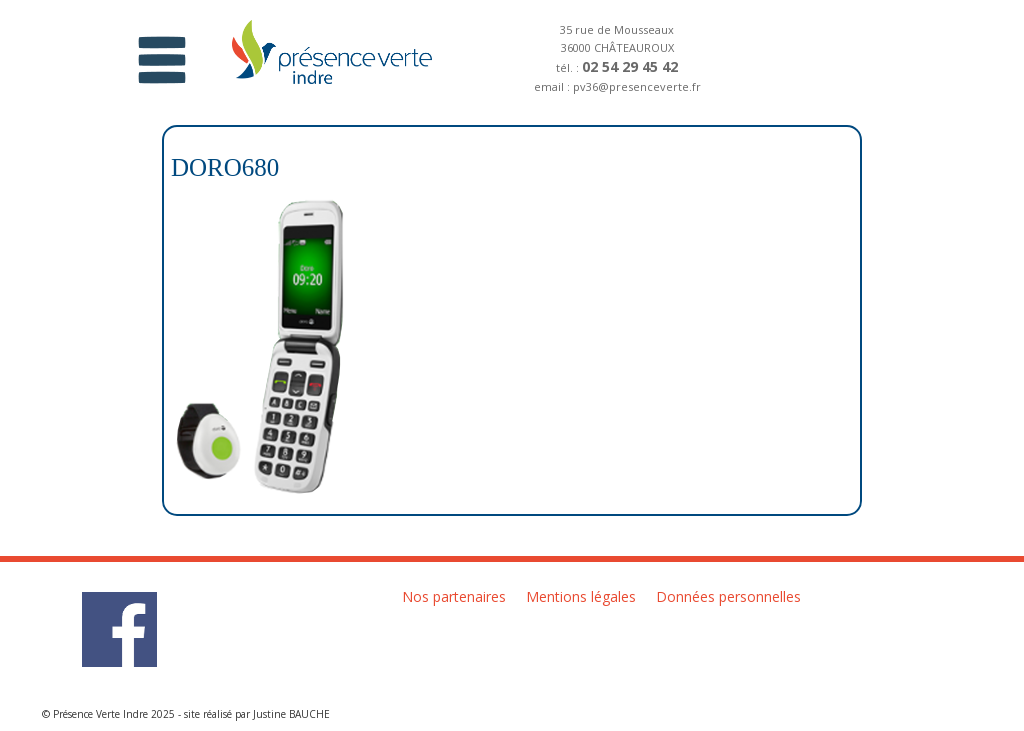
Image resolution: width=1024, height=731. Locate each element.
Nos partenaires (454, 596)
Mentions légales (581, 596)
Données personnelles (728, 596)
